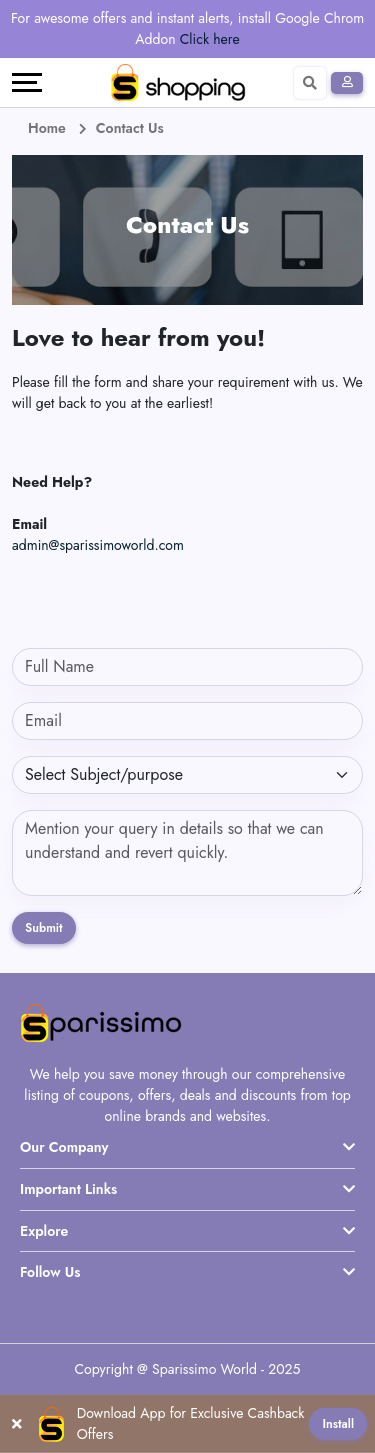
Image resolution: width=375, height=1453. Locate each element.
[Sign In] (347, 83)
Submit (44, 928)
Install (338, 1424)
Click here (210, 39)
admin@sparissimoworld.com (98, 545)
